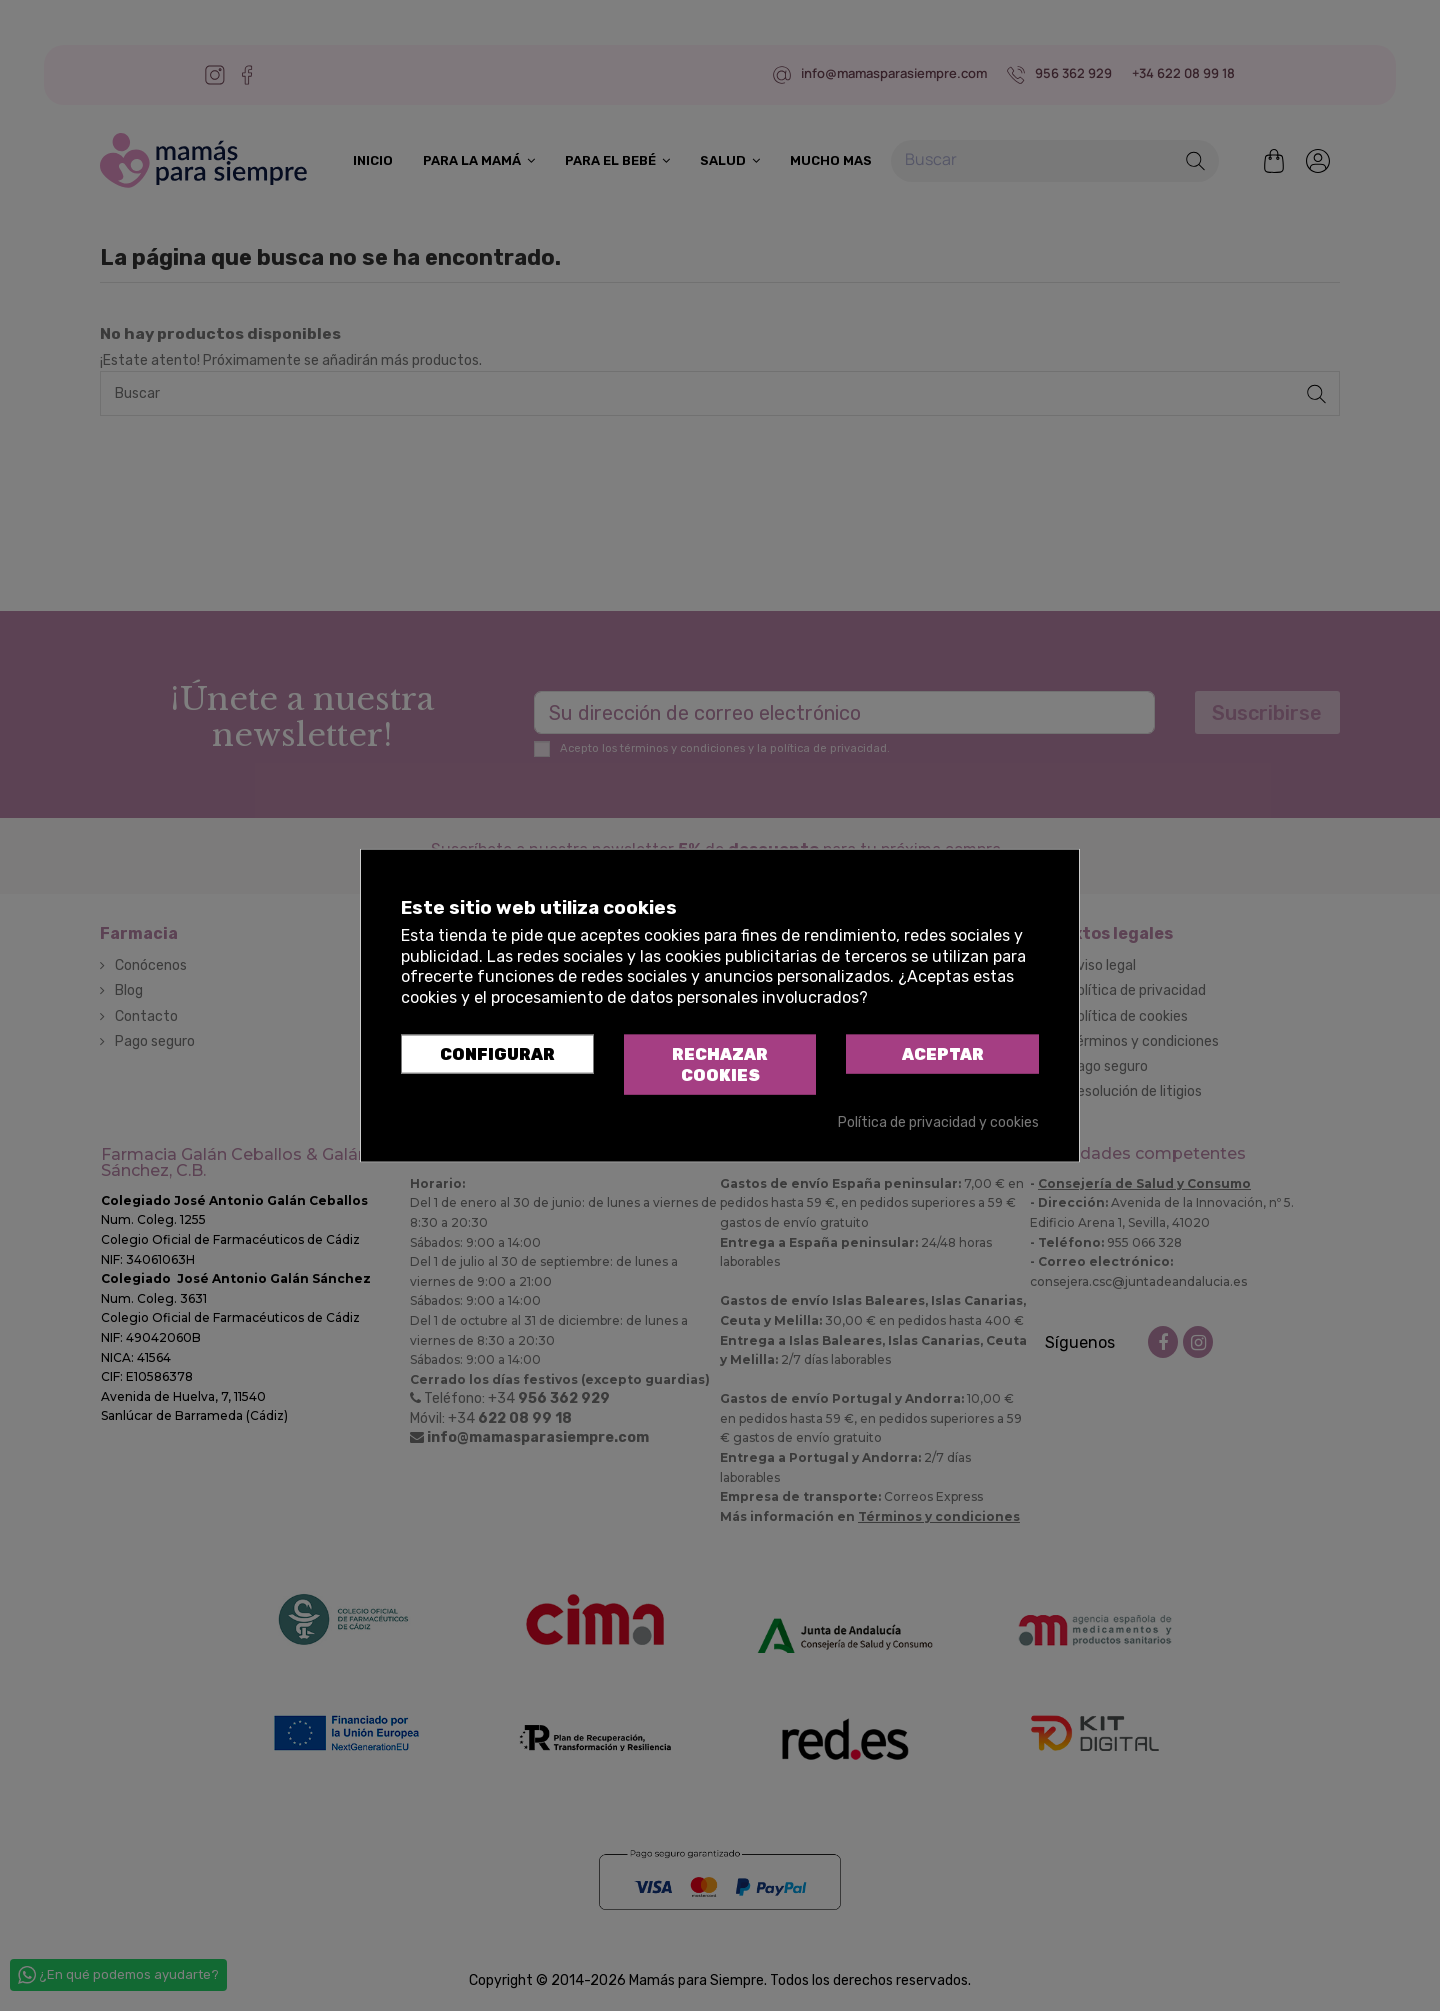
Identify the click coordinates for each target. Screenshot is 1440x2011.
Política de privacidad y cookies (938, 1121)
